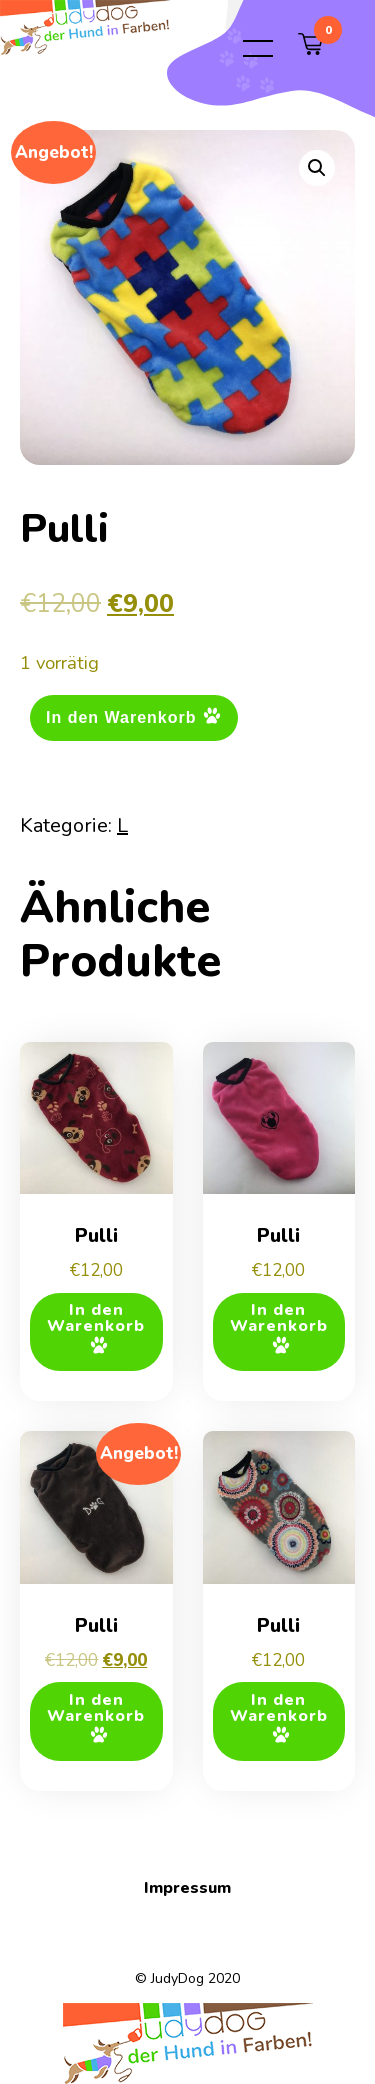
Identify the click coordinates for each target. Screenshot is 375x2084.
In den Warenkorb (121, 716)
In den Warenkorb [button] (96, 1318)
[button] (317, 168)
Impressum (187, 1888)
